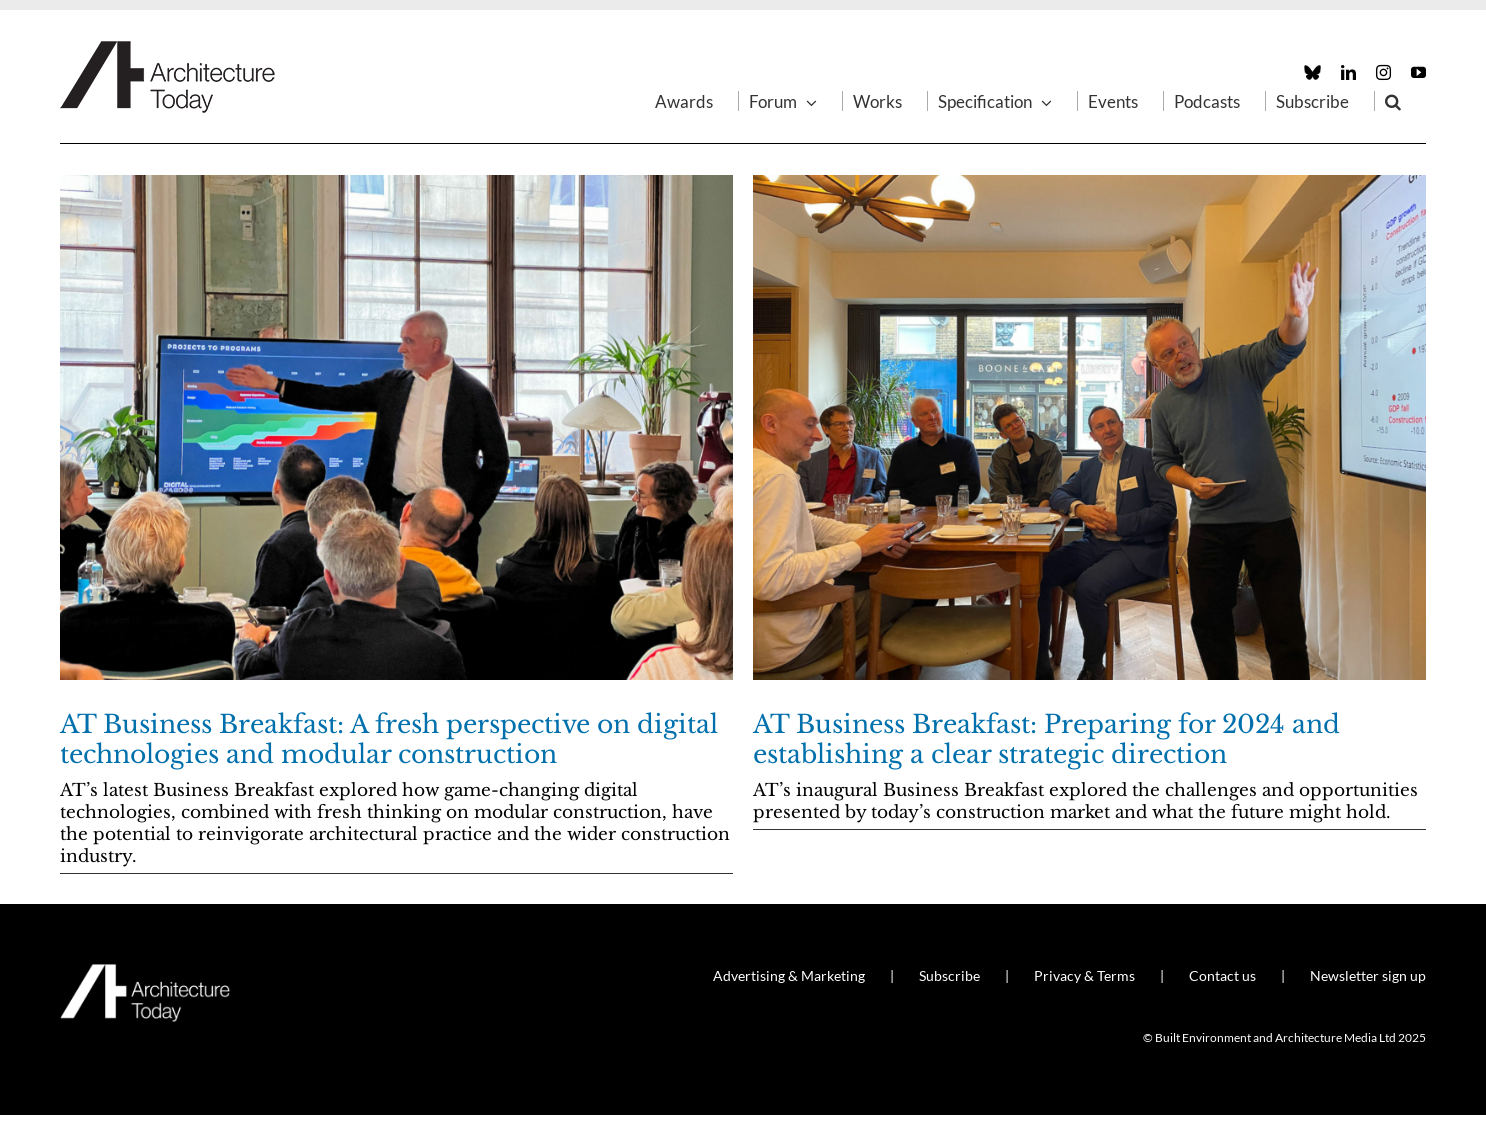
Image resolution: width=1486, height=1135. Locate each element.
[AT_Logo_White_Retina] (145, 972)
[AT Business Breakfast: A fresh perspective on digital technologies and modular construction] (396, 427)
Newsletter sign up (1368, 975)
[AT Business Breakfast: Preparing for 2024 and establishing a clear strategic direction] (1089, 427)
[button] (1393, 101)
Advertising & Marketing (789, 975)
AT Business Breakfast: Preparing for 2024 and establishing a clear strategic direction (1046, 739)
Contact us (1222, 975)
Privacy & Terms (1084, 975)
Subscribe (949, 975)
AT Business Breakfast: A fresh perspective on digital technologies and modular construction (389, 739)
